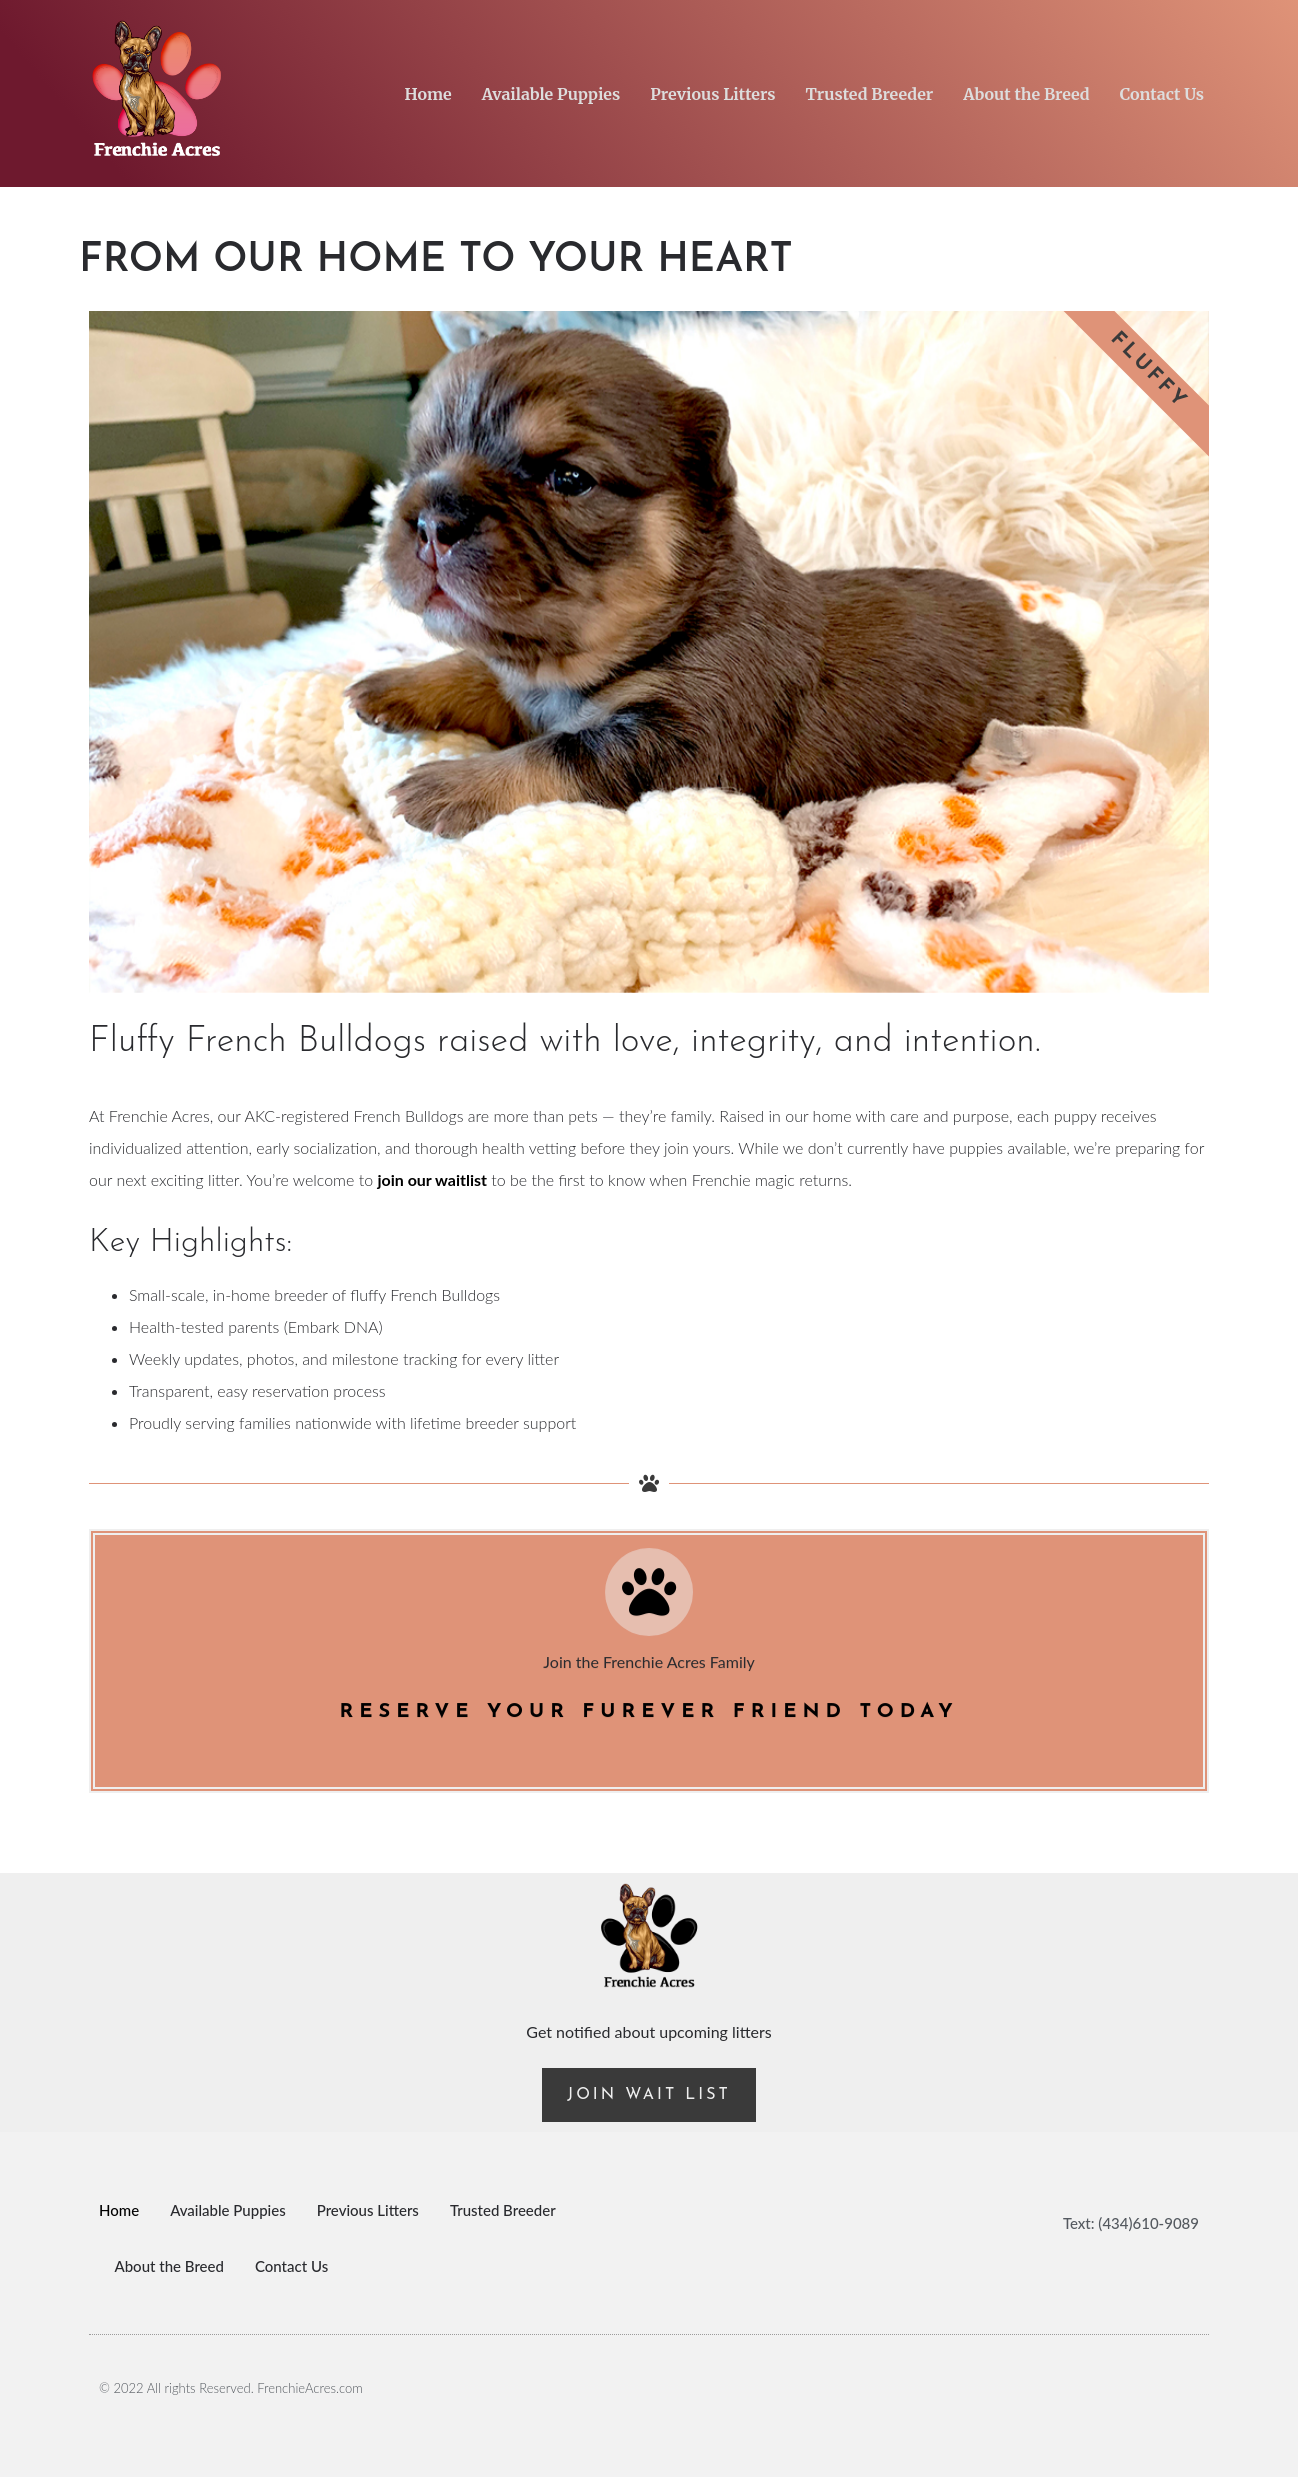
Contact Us (1162, 94)
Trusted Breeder (869, 94)
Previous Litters (712, 94)
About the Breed (1026, 94)
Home (428, 94)
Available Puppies (551, 94)
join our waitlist (432, 1179)
